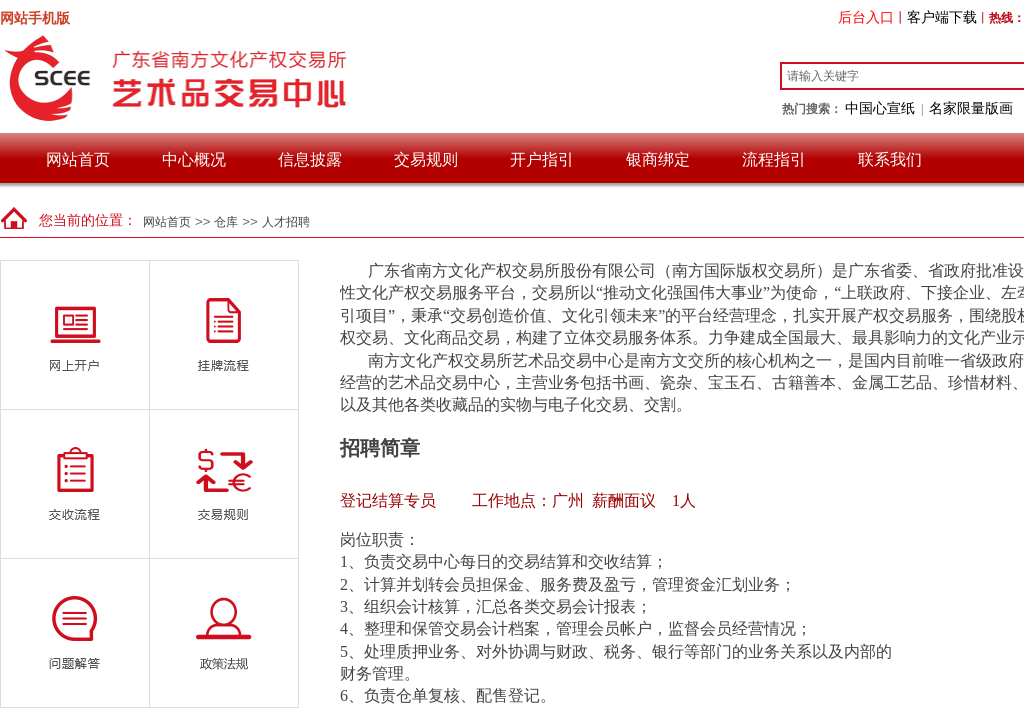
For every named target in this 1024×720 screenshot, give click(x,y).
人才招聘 (286, 222)
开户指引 (542, 159)
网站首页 (78, 159)
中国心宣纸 (880, 108)
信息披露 (310, 159)
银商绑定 (658, 159)
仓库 (226, 222)
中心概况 (194, 159)
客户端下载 (942, 17)
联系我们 (890, 159)
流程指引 (774, 159)
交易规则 (426, 159)
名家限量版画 (971, 108)
